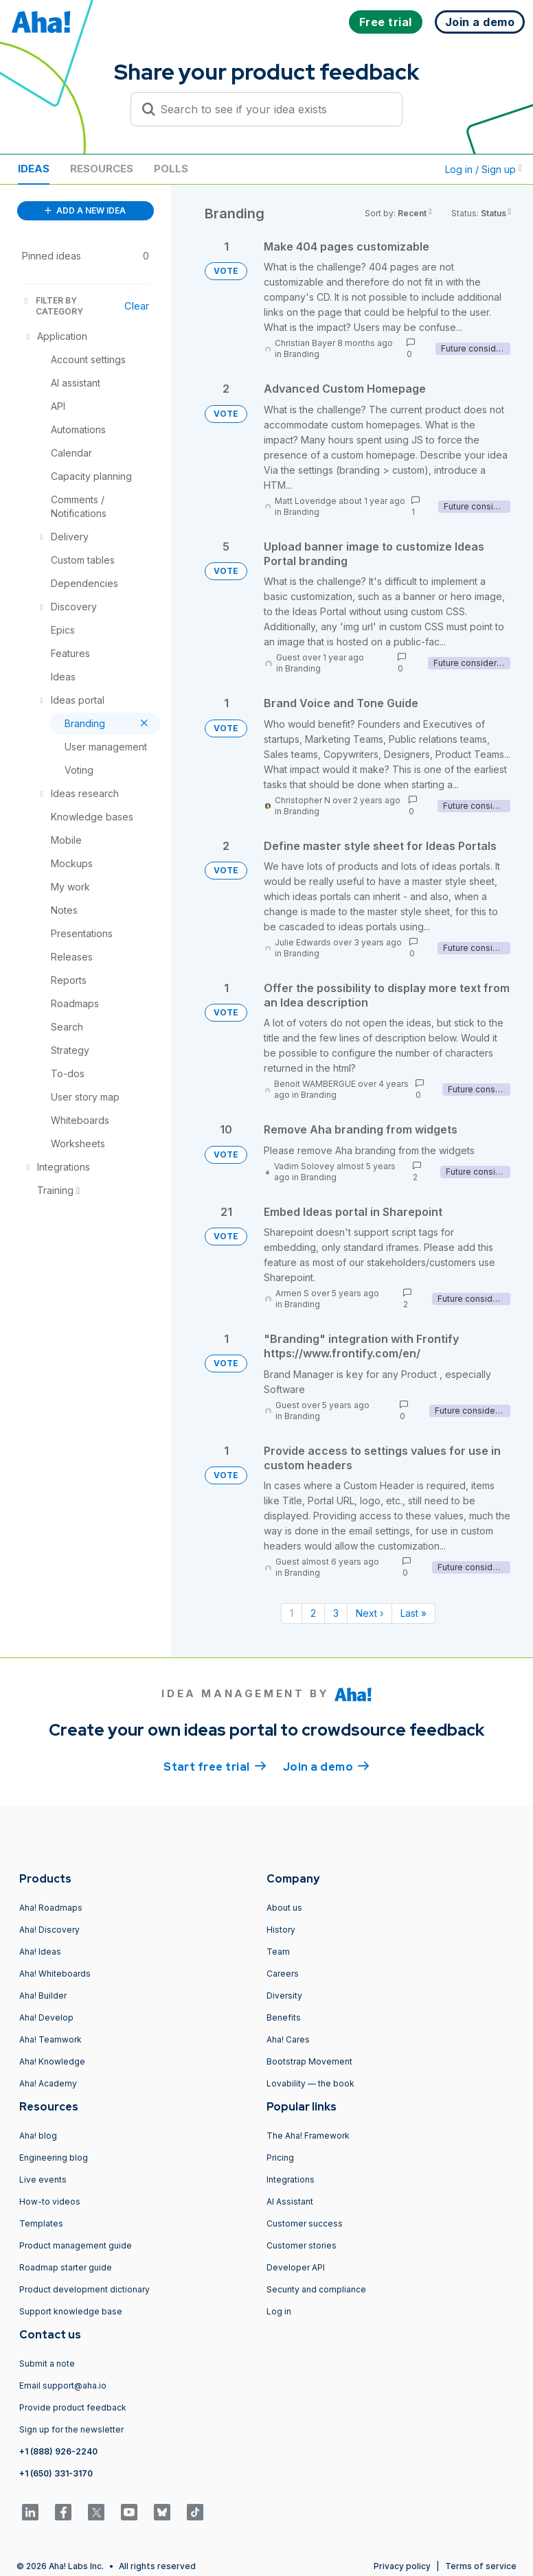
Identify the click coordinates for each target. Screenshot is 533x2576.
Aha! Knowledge (52, 2061)
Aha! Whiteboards (55, 1973)
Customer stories (301, 2245)
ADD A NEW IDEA (85, 210)
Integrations (290, 2179)
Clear (136, 305)
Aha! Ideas (40, 1951)
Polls (171, 168)
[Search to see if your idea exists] (273, 109)
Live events (43, 2179)
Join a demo (326, 1765)
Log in (278, 2311)
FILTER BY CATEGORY (52, 306)
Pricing (280, 2157)
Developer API (295, 2267)
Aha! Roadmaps (50, 1907)
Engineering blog (53, 2157)
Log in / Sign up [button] (483, 169)
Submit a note (47, 2363)
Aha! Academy (48, 2083)
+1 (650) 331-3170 (56, 2473)
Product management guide (75, 2245)
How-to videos (49, 2201)
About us (284, 1907)
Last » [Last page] (413, 1613)
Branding (301, 354)
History (280, 1929)
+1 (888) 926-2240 (58, 2451)
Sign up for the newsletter (71, 2429)
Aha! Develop (46, 2017)
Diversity (284, 1995)
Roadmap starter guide (65, 2267)
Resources (101, 168)
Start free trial (214, 1765)
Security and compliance (316, 2289)
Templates (41, 2223)
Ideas (33, 168)
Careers (282, 1973)
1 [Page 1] (291, 1613)
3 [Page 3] (336, 1613)
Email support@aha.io (62, 2385)
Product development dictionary (84, 2289)
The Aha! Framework (308, 2135)
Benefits (283, 2017)
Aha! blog (38, 2135)
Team (278, 1951)
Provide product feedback (72, 2407)
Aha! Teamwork (50, 2039)
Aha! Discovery (49, 1929)
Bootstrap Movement (309, 2061)
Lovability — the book (310, 2083)
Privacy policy (402, 2566)
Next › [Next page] (369, 1613)
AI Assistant (289, 2201)
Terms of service (481, 2566)
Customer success (304, 2223)
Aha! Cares (288, 2039)
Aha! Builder (43, 1995)
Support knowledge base (70, 2311)
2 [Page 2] (313, 1613)
